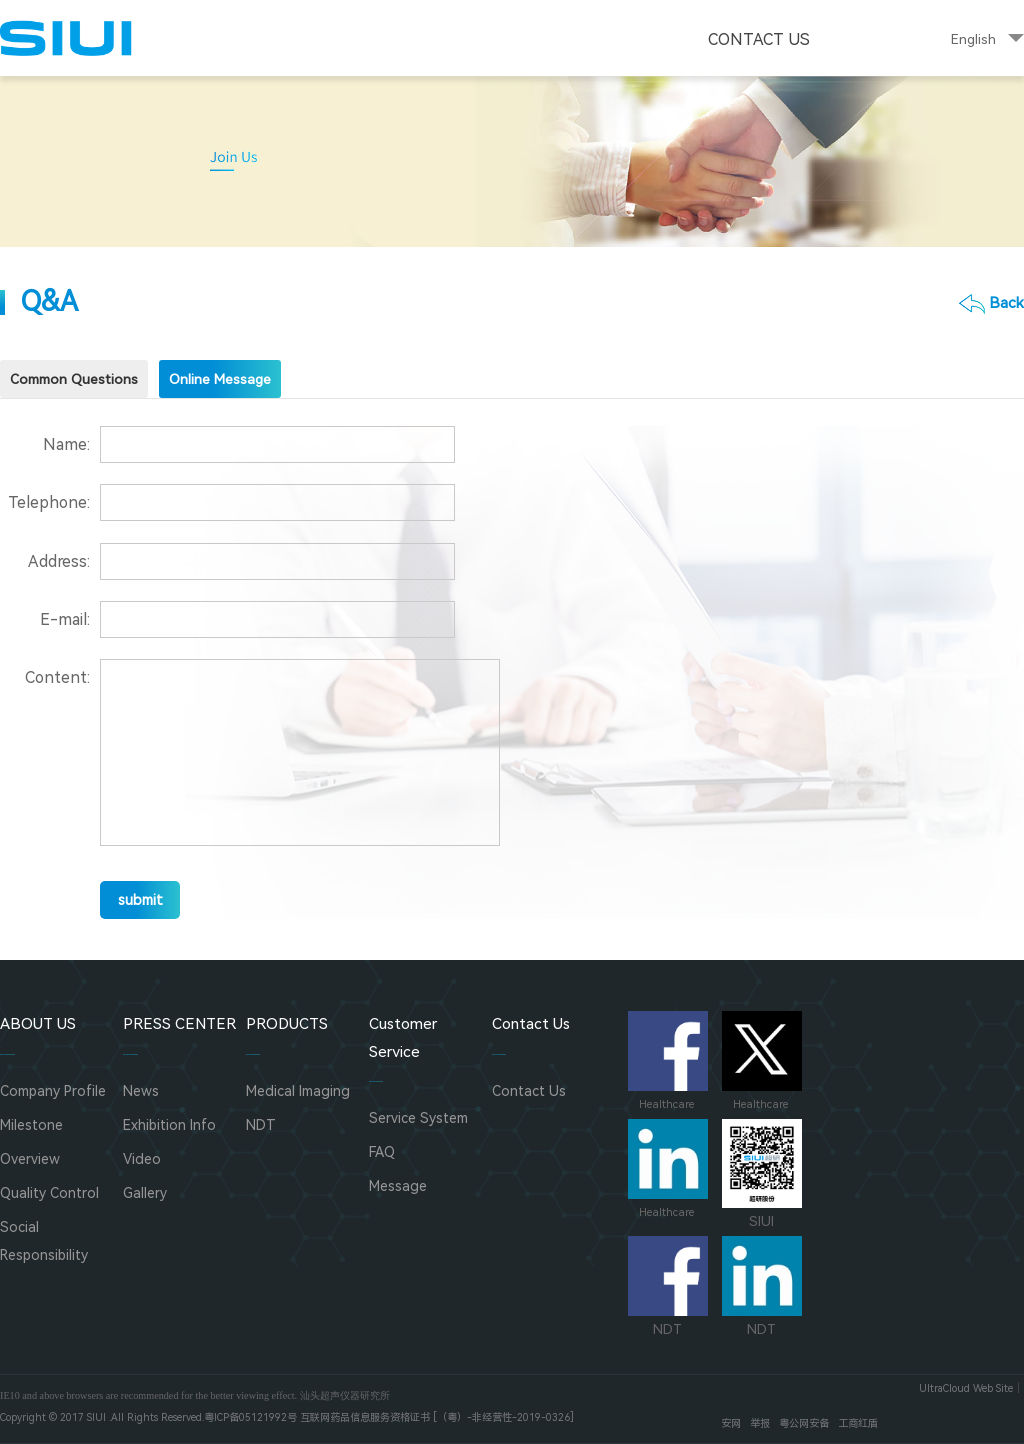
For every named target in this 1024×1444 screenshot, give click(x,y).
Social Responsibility (44, 1240)
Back (1006, 303)
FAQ (382, 1152)
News (141, 1091)
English (973, 39)
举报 (760, 1423)
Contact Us (759, 39)
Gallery (145, 1193)
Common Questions (74, 379)
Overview (30, 1159)
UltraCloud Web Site (966, 1388)
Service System (418, 1118)
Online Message (220, 379)
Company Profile (53, 1091)
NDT (261, 1125)
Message (398, 1186)
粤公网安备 (804, 1423)
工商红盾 (858, 1423)
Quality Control (49, 1193)
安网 (731, 1423)
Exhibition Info (169, 1125)
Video (142, 1159)
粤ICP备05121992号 (250, 1417)
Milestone (31, 1125)
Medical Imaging (298, 1091)
